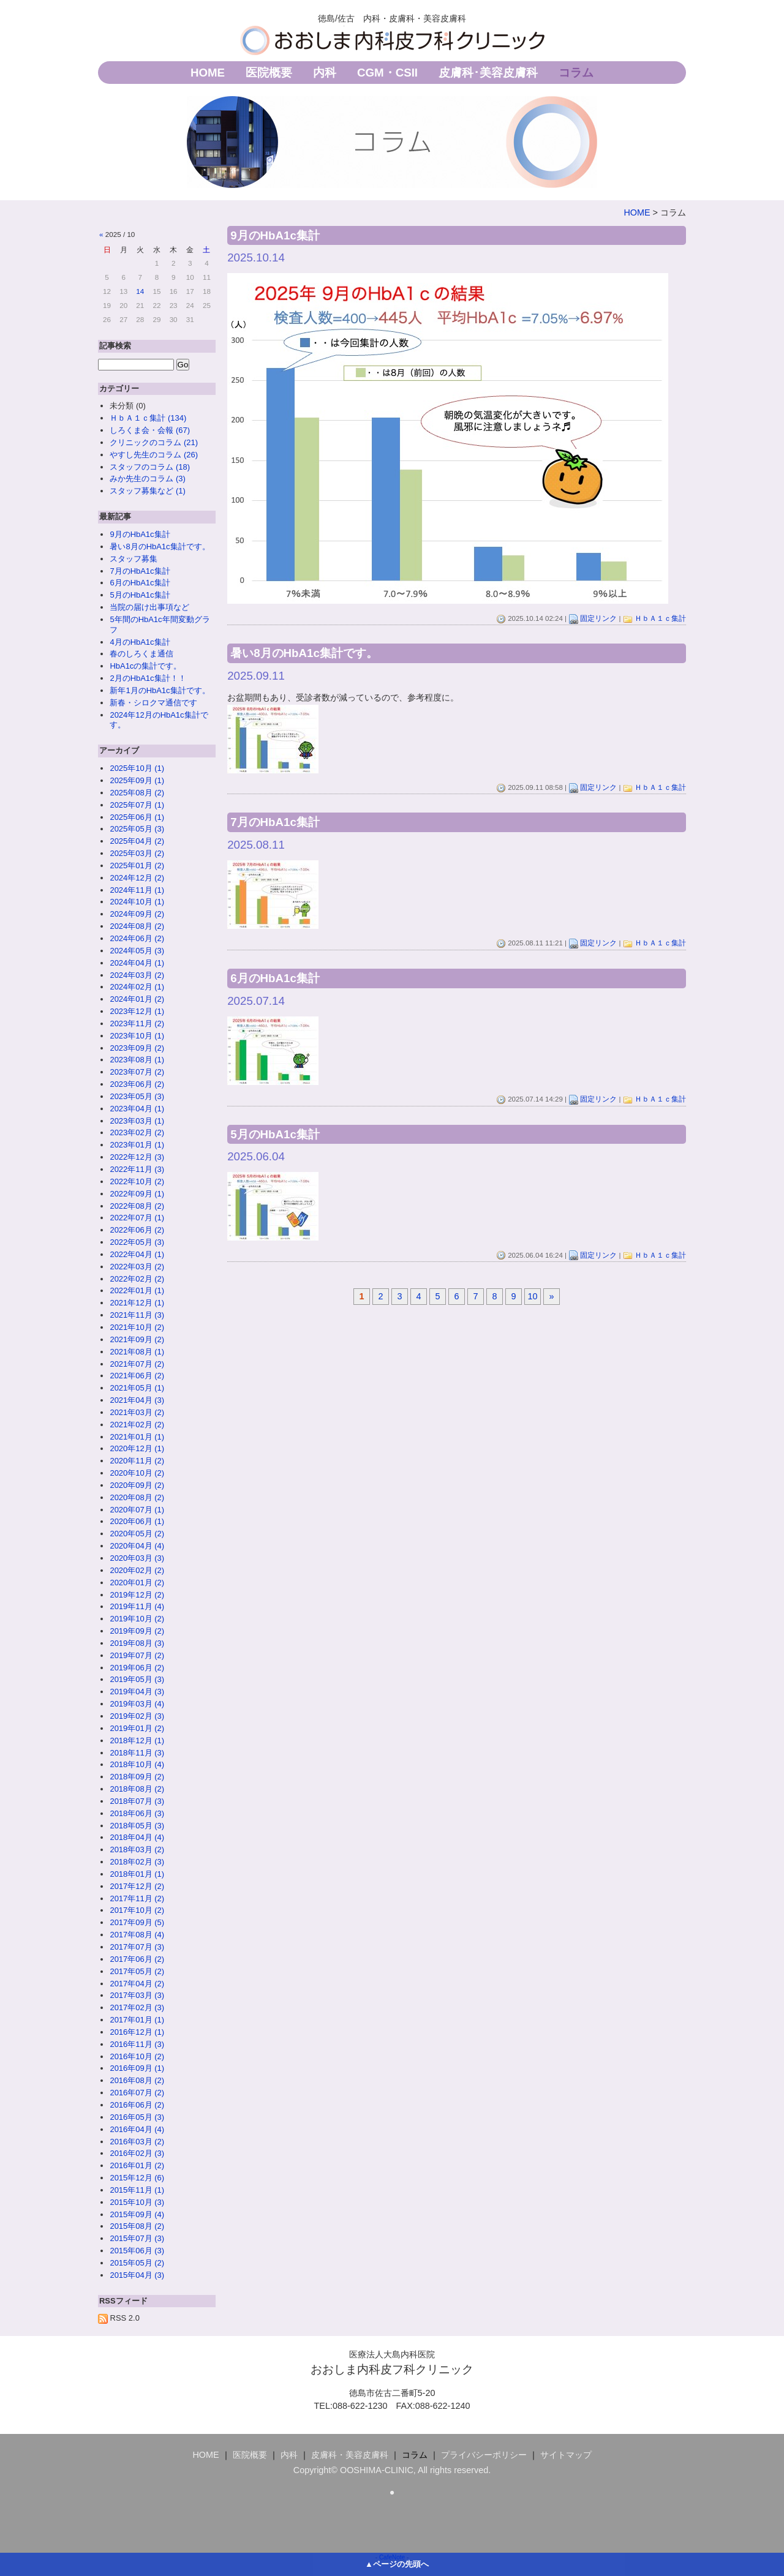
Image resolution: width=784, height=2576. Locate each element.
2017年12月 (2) (137, 1886)
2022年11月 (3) (137, 1169)
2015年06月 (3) (137, 2250)
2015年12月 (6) (137, 2177)
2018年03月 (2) (137, 1849)
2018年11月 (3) (137, 1752)
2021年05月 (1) (137, 1387)
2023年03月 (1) (137, 1120)
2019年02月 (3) (137, 1716)
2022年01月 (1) (137, 1290)
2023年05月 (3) (137, 1096)
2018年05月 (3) (137, 1825)
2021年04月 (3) (137, 1400)
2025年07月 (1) (137, 804)
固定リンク (598, 618)
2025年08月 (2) (137, 792)
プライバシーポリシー (484, 2455)
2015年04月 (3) (137, 2275)
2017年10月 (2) (137, 1910)
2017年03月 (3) (137, 1995)
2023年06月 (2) (137, 1084)
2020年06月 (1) (137, 1521)
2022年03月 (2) (137, 1266)
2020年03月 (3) (137, 1558)
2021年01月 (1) (137, 1436)
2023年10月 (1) (137, 1035)
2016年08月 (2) (137, 2080)
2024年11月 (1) (137, 890)
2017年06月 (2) (137, 1959)
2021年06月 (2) (137, 1375)
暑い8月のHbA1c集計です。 (159, 546)
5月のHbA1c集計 (140, 594)
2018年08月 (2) (137, 1788)
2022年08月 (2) (137, 1206)
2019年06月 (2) (137, 1667)
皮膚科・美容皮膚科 (349, 2455)
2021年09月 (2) (137, 1339)
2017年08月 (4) (137, 1934)
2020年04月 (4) (137, 1545)
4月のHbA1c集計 (140, 642)
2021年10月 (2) (137, 1327)
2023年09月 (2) (137, 1048)
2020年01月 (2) (137, 1582)
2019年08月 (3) (137, 1643)
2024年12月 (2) (137, 877)
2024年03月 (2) (137, 975)
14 (140, 291)
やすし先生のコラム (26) (154, 454)
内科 (324, 72)
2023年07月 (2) (137, 1071)
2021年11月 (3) (137, 1315)
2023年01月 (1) (137, 1144)
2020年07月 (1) (137, 1509)
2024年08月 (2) (137, 926)
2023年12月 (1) (137, 1011)
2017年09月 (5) (137, 1922)
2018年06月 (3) (137, 1813)
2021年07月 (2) (137, 1364)
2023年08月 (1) (137, 1059)
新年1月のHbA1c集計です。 (159, 690)
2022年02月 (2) (137, 1278)
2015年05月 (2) (137, 2262)
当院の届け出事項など (149, 607)
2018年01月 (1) (137, 1874)
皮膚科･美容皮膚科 (488, 72)
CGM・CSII (387, 72)
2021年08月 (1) (137, 1351)
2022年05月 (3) (137, 1242)
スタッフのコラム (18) (150, 466)
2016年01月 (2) (137, 2165)
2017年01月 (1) (137, 2019)
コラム (576, 72)
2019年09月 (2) (137, 1630)
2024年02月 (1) (137, 986)
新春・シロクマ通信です (153, 702)
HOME (207, 72)
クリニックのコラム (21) (154, 442)
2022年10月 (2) (137, 1181)
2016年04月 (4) (137, 2129)
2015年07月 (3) (137, 2238)
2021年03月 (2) (137, 1412)
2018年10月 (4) (137, 1764)
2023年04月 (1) (137, 1108)
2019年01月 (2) (137, 1728)
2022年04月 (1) (137, 1254)
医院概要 (269, 72)
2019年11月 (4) (137, 1606)
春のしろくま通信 (141, 653)
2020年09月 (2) (137, 1485)
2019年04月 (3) (137, 1691)
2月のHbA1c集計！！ (148, 678)
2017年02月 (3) (137, 2007)
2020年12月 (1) (137, 1448)
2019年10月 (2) (137, 1618)
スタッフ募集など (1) (147, 490)
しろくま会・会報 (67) (150, 430)
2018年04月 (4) (137, 1837)
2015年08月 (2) (137, 2226)
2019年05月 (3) (137, 1679)
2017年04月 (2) (137, 1983)
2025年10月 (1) (137, 768)
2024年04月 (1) (137, 962)
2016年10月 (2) (137, 2056)
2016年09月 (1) (137, 2068)
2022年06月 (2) (137, 1229)
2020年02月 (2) (137, 1570)
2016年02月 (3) (137, 2153)
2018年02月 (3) (137, 1861)
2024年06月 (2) (137, 938)
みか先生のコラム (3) (147, 478)
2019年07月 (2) (137, 1655)
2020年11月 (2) (137, 1460)
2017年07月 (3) (137, 1946)
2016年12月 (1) (137, 2032)
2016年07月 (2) (137, 2092)
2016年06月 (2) (137, 2104)
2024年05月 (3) (137, 950)
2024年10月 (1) (137, 901)
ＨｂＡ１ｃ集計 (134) (148, 417)
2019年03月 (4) (137, 1703)
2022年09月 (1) (137, 1193)
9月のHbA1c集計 (140, 534)
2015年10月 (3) (137, 2202)
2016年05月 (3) (137, 2117)
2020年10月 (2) (137, 1473)
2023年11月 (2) (137, 1023)
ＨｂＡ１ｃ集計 (660, 618)
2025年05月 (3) (137, 828)
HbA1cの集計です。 (145, 665)
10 (533, 1296)
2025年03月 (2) (137, 853)
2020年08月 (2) (137, 1497)
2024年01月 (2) (137, 999)
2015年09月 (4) (137, 2214)
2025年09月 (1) (137, 780)
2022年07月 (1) (137, 1217)
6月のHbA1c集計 (140, 582)
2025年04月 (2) (137, 841)
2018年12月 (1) (137, 1740)
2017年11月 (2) (137, 1898)
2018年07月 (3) (137, 1801)
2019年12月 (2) (137, 1594)
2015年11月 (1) (137, 2190)
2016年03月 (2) (137, 2141)
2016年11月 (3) (137, 2044)
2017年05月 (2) (137, 1971)
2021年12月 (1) (137, 1302)
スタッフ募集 (133, 558)
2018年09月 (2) (137, 1776)
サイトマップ (566, 2455)
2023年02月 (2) (137, 1132)
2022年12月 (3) (137, 1157)
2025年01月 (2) (137, 865)
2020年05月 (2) (137, 1533)
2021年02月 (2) (137, 1424)
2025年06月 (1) (137, 817)
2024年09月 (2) (137, 913)
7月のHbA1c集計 (140, 571)
